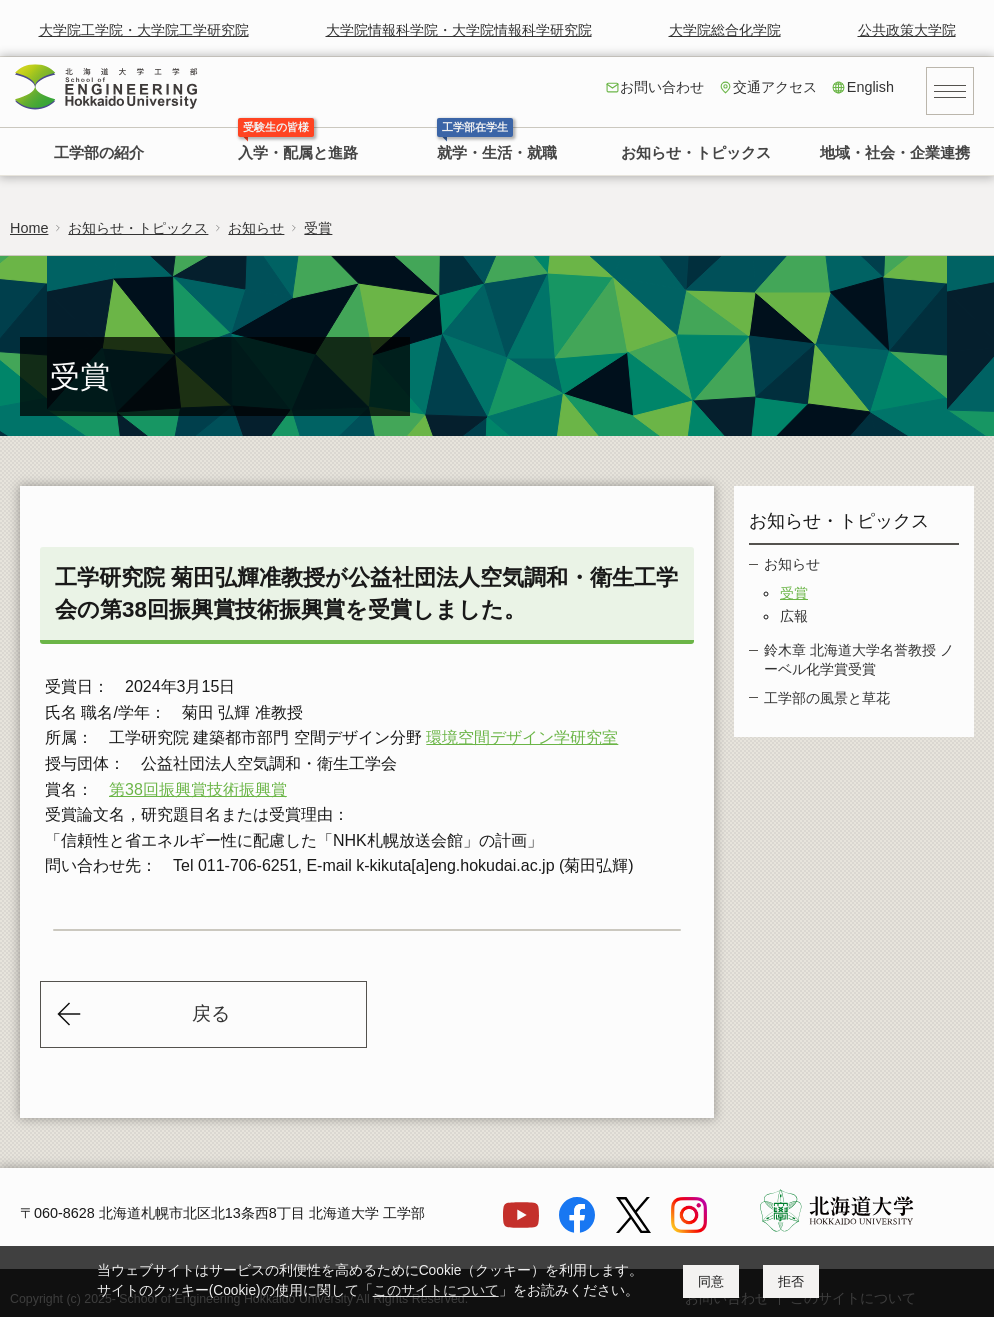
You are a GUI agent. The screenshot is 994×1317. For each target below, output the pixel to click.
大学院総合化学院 (725, 30)
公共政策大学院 (907, 30)
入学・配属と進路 (298, 153)
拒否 (791, 1281)
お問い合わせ (662, 87)
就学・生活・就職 (497, 153)
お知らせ (256, 228)
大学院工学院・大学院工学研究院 (144, 30)
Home (29, 228)
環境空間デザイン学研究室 (522, 737)
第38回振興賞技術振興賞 (198, 789)
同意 (711, 1281)
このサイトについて (436, 1290)
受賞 (318, 228)
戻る (211, 1013)
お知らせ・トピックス (696, 153)
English (870, 87)
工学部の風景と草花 (827, 698)
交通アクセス (775, 87)
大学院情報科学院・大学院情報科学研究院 (459, 30)
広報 (794, 616)
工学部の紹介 (99, 153)
